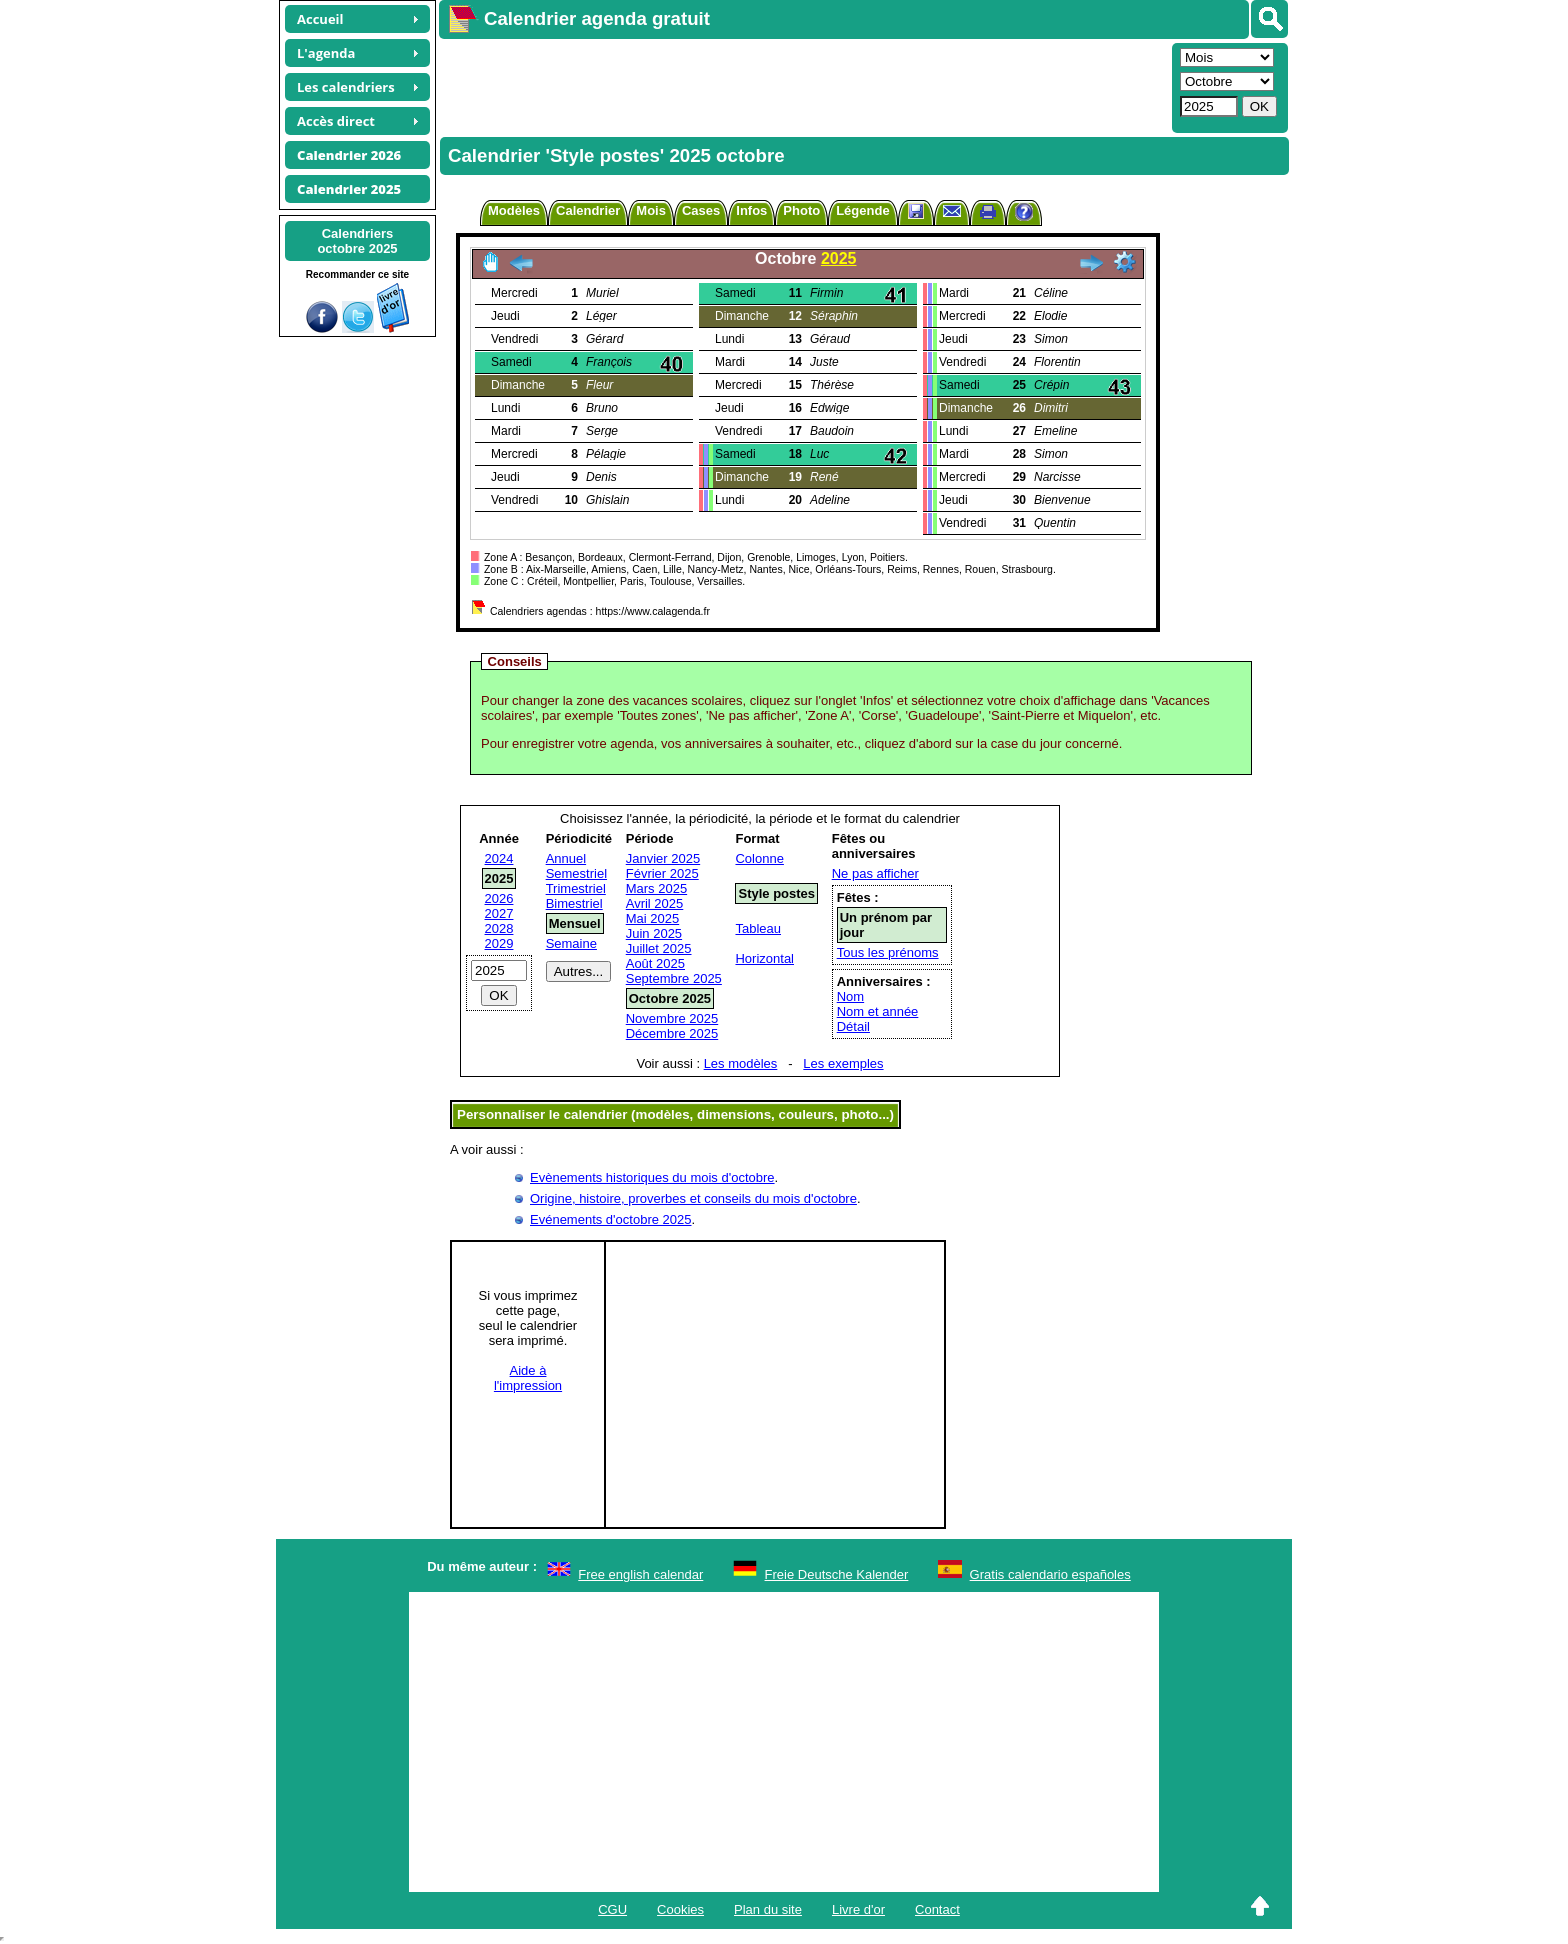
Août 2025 (655, 963)
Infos (751, 210)
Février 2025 (662, 873)
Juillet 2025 (659, 948)
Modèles (514, 210)
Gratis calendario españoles (1050, 1574)
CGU (612, 1909)
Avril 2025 (655, 903)
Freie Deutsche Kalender (837, 1574)
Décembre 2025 (672, 1033)
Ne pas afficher (875, 873)
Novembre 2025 (672, 1018)
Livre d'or (858, 1909)
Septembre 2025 (674, 978)
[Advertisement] (803, 86)
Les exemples (843, 1063)
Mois (651, 210)
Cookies (680, 1909)
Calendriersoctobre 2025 (357, 241)
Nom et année (878, 1011)
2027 (499, 913)
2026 (499, 898)
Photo (801, 210)
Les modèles (741, 1063)
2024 (499, 858)
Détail (853, 1026)
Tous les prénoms (888, 952)
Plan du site (768, 1909)
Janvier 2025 (663, 858)
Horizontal (764, 958)
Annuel (566, 858)
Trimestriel (576, 888)
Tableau (758, 928)
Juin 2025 (654, 933)
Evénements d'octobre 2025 (610, 1219)
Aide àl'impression (528, 1378)
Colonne (759, 858)
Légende (862, 210)
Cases (701, 210)
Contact (937, 1909)
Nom (850, 996)
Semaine (571, 943)
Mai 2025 (652, 918)
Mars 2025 (656, 888)
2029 (499, 943)
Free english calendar (640, 1574)
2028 (499, 928)
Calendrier (588, 210)
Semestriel (576, 873)
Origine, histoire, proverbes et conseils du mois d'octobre (693, 1198)
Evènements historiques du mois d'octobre (652, 1177)
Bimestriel (574, 903)
